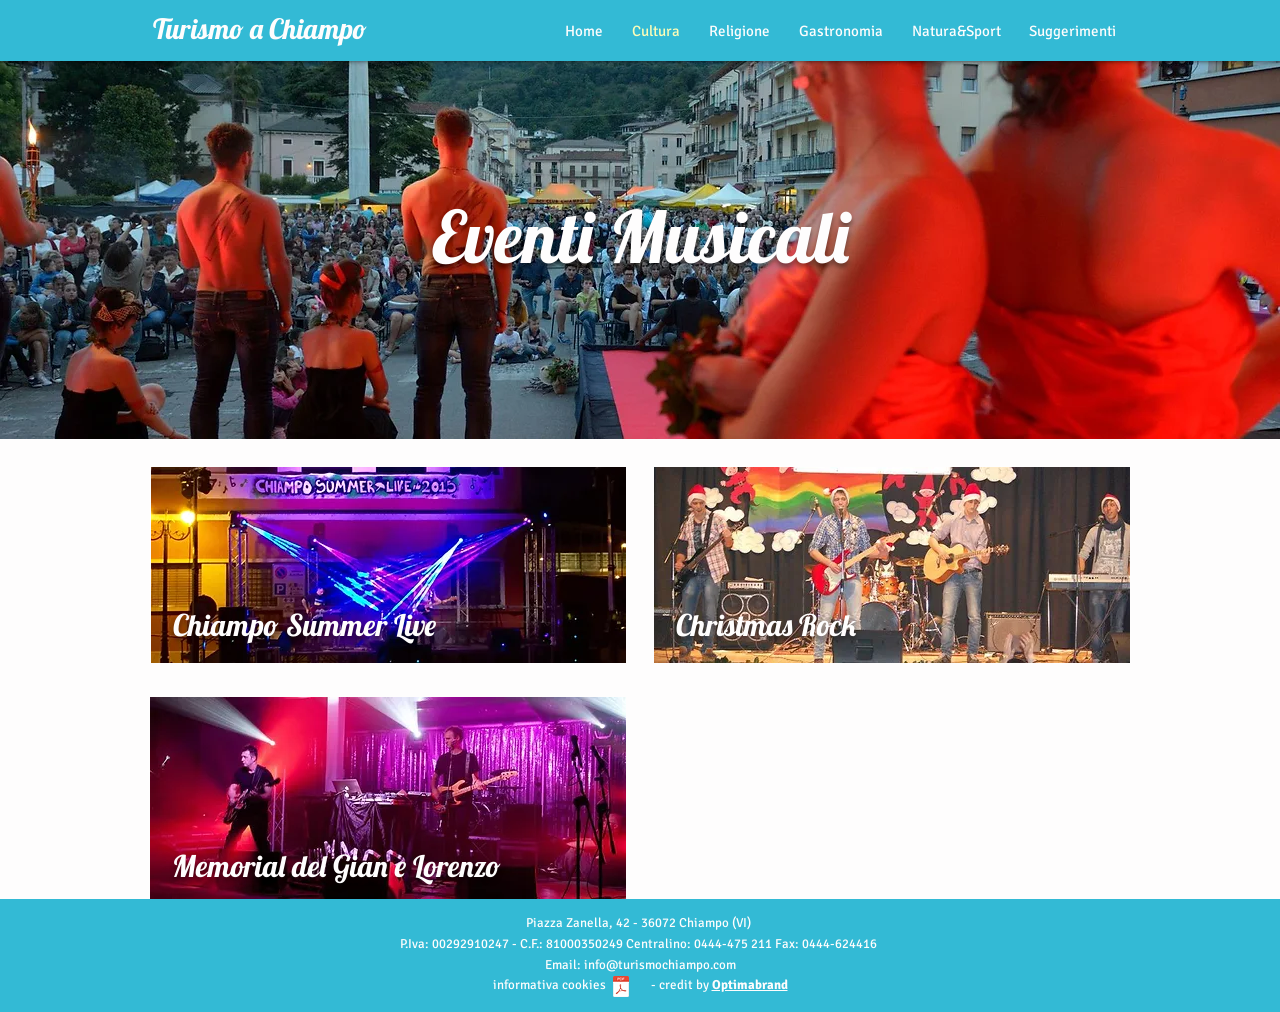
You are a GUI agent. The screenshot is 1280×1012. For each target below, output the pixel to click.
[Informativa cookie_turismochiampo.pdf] (621, 989)
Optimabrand (750, 985)
